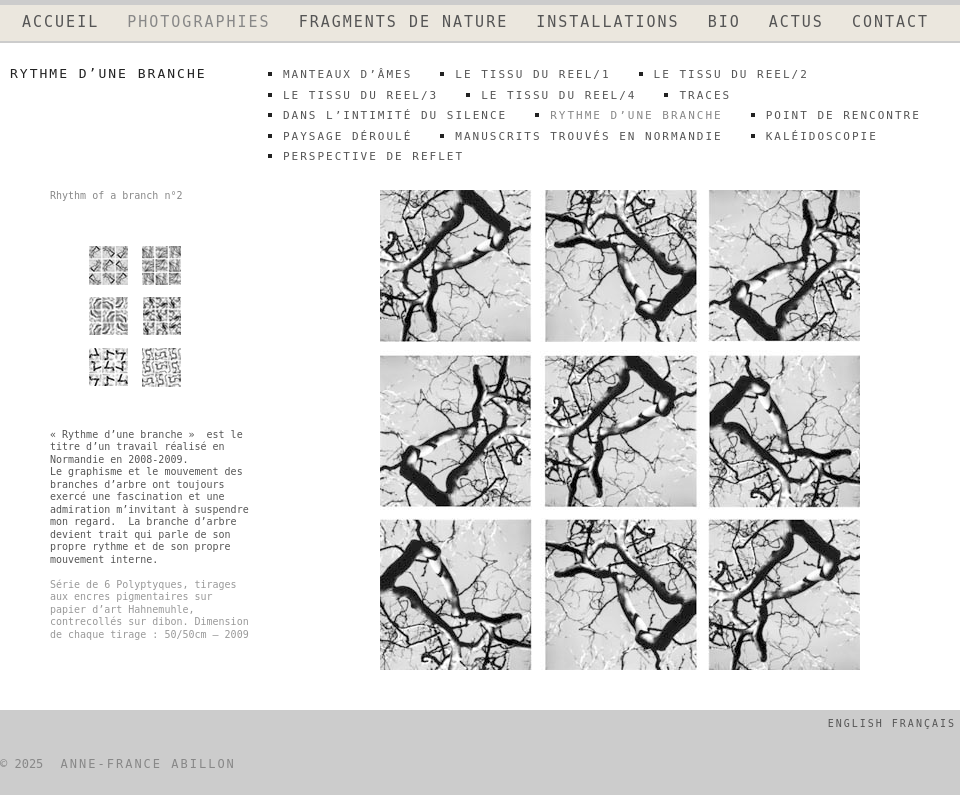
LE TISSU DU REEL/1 (532, 74)
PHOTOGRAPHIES (198, 22)
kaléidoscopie (822, 136)
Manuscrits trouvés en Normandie (588, 136)
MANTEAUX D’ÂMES (347, 74)
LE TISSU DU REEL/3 (360, 95)
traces (705, 95)
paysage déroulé (347, 136)
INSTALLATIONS (607, 22)
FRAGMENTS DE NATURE (404, 22)
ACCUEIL (60, 22)
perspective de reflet (373, 156)
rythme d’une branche (636, 115)
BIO (724, 22)
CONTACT (890, 22)
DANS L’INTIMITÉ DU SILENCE (395, 115)
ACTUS (796, 22)
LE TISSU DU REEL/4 (558, 95)
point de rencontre (843, 115)
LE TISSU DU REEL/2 (731, 74)
